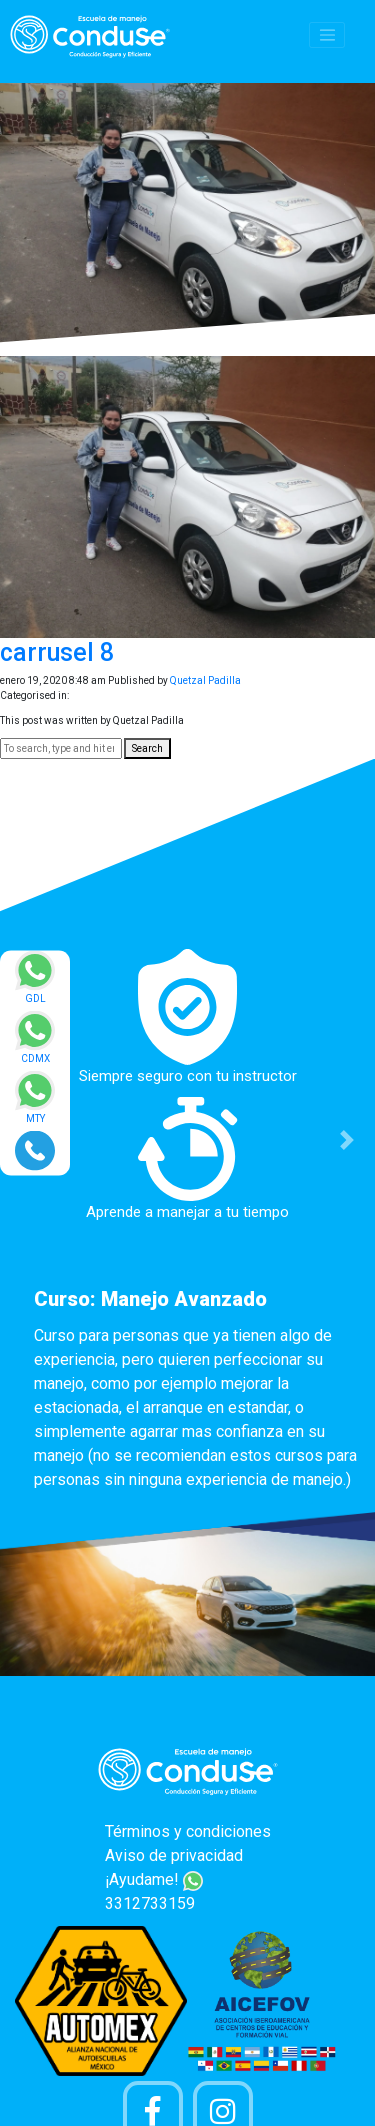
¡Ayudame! (154, 1879)
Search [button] (147, 748)
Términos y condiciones (188, 1831)
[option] (187, 1225)
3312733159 (150, 1903)
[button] (347, 1140)
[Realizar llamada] (35, 1149)
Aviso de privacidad (174, 1855)
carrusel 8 (57, 652)
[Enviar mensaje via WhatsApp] (35, 983)
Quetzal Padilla (205, 680)
